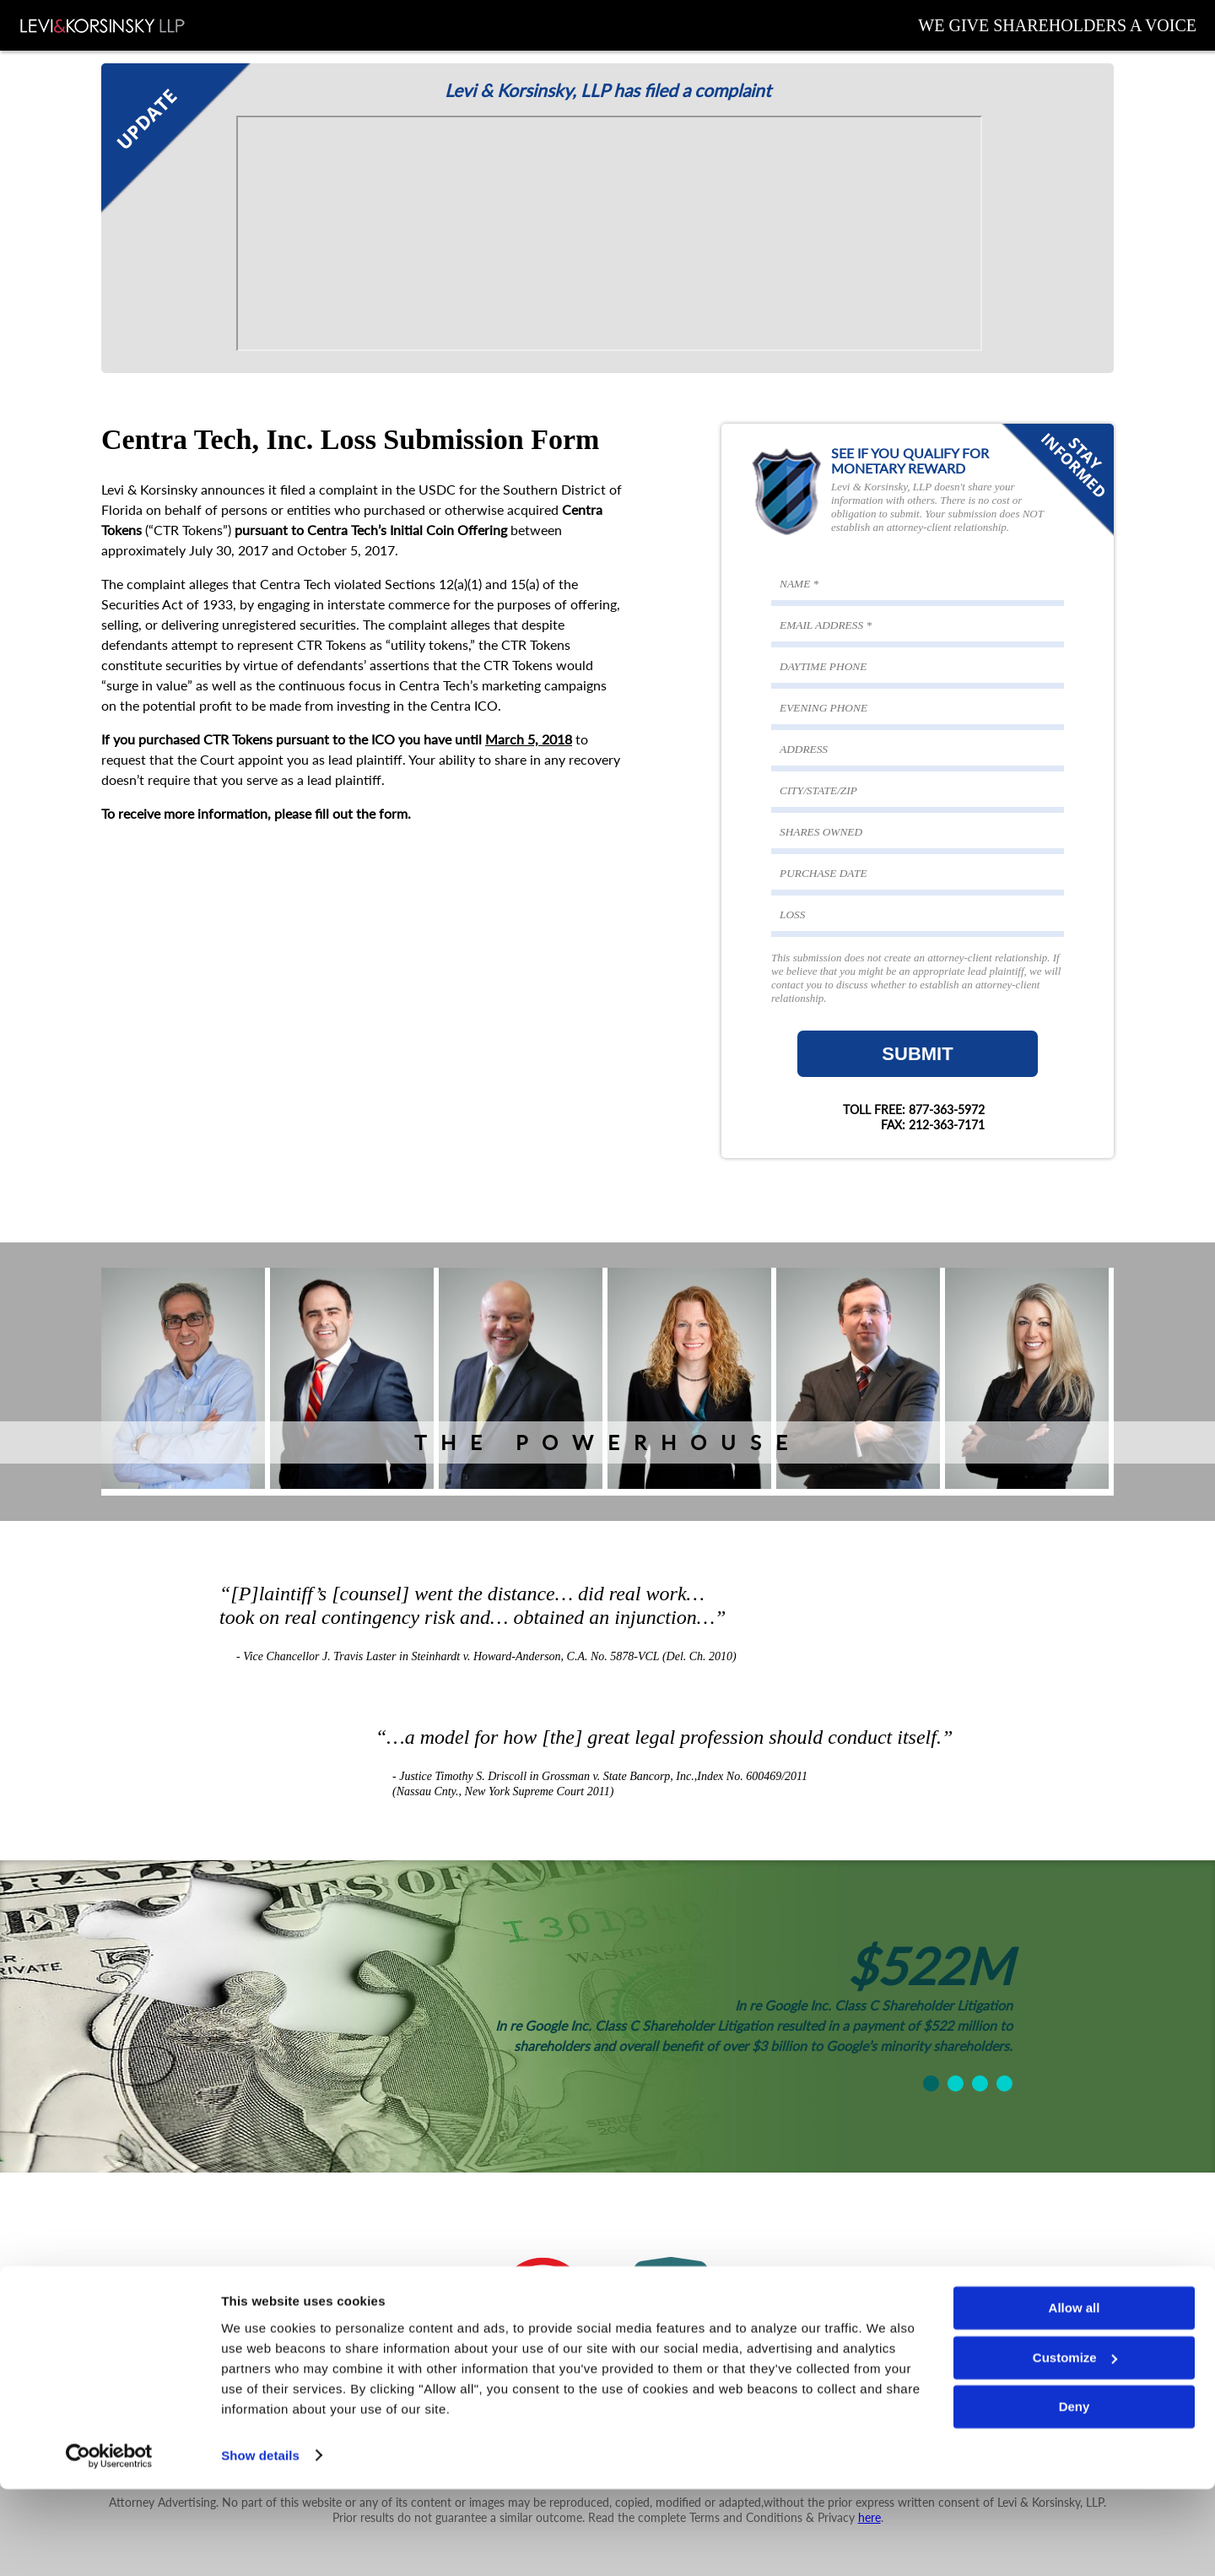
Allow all (1074, 2396)
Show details (260, 2542)
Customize (1075, 2445)
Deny (1074, 2494)
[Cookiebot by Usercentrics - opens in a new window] (109, 2543)
